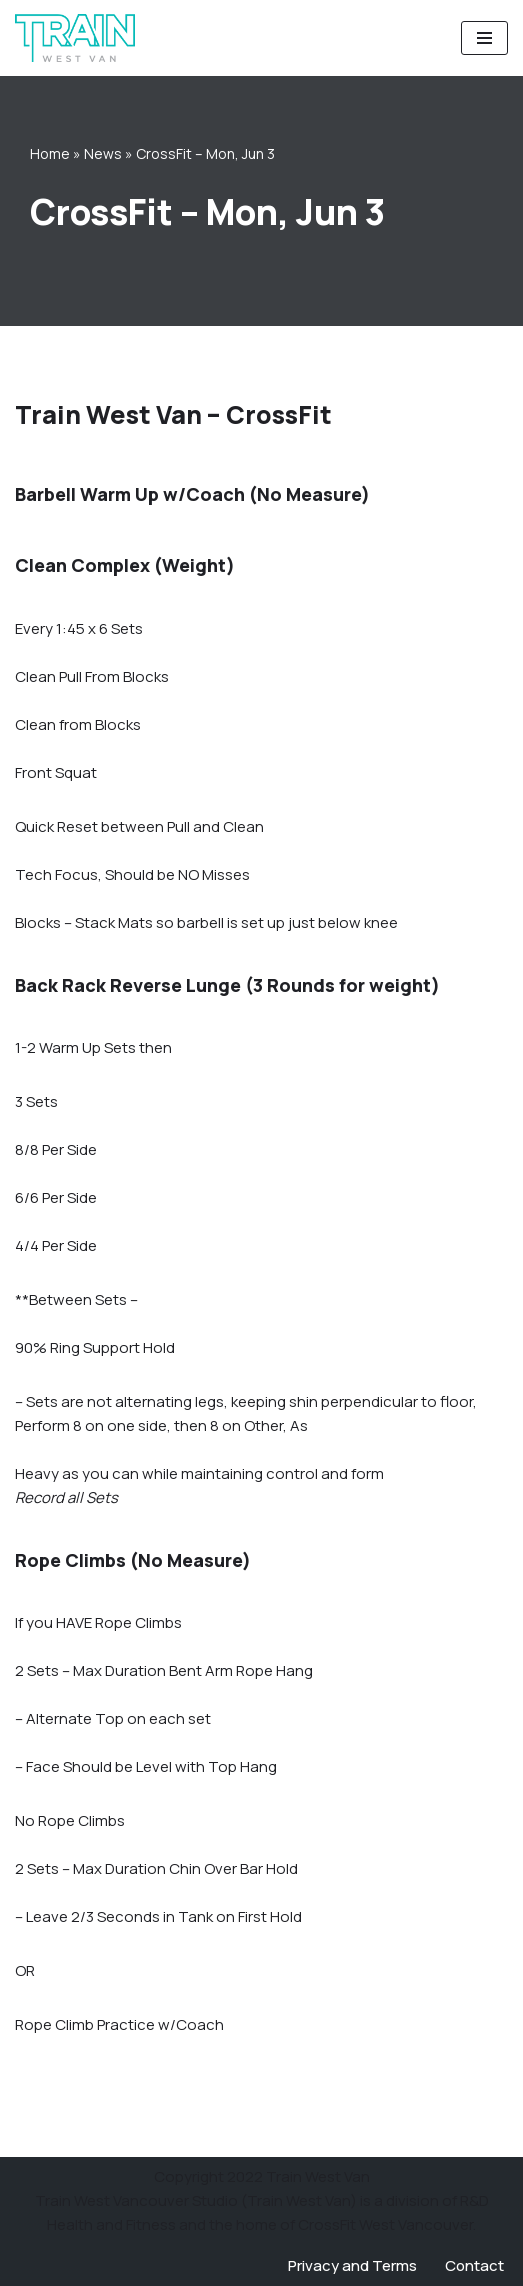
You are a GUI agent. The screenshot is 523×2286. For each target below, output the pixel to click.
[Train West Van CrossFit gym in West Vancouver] (75, 38)
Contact (474, 2265)
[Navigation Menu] (484, 38)
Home (50, 153)
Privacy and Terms (352, 2265)
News (103, 153)
